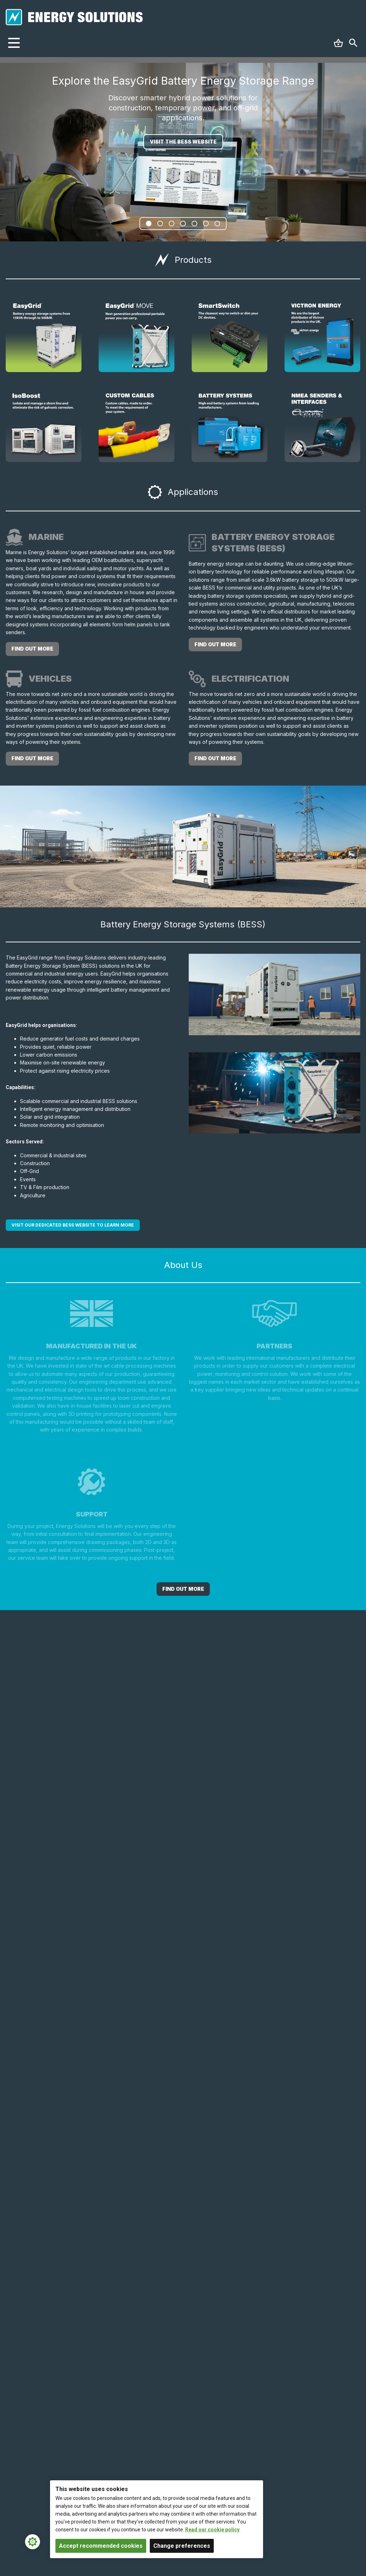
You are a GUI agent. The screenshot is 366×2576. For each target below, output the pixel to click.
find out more (32, 649)
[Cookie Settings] (32, 2541)
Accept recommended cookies (101, 2545)
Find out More (183, 1589)
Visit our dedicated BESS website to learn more (72, 1225)
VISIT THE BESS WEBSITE (183, 142)
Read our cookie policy (212, 2529)
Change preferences (181, 2545)
